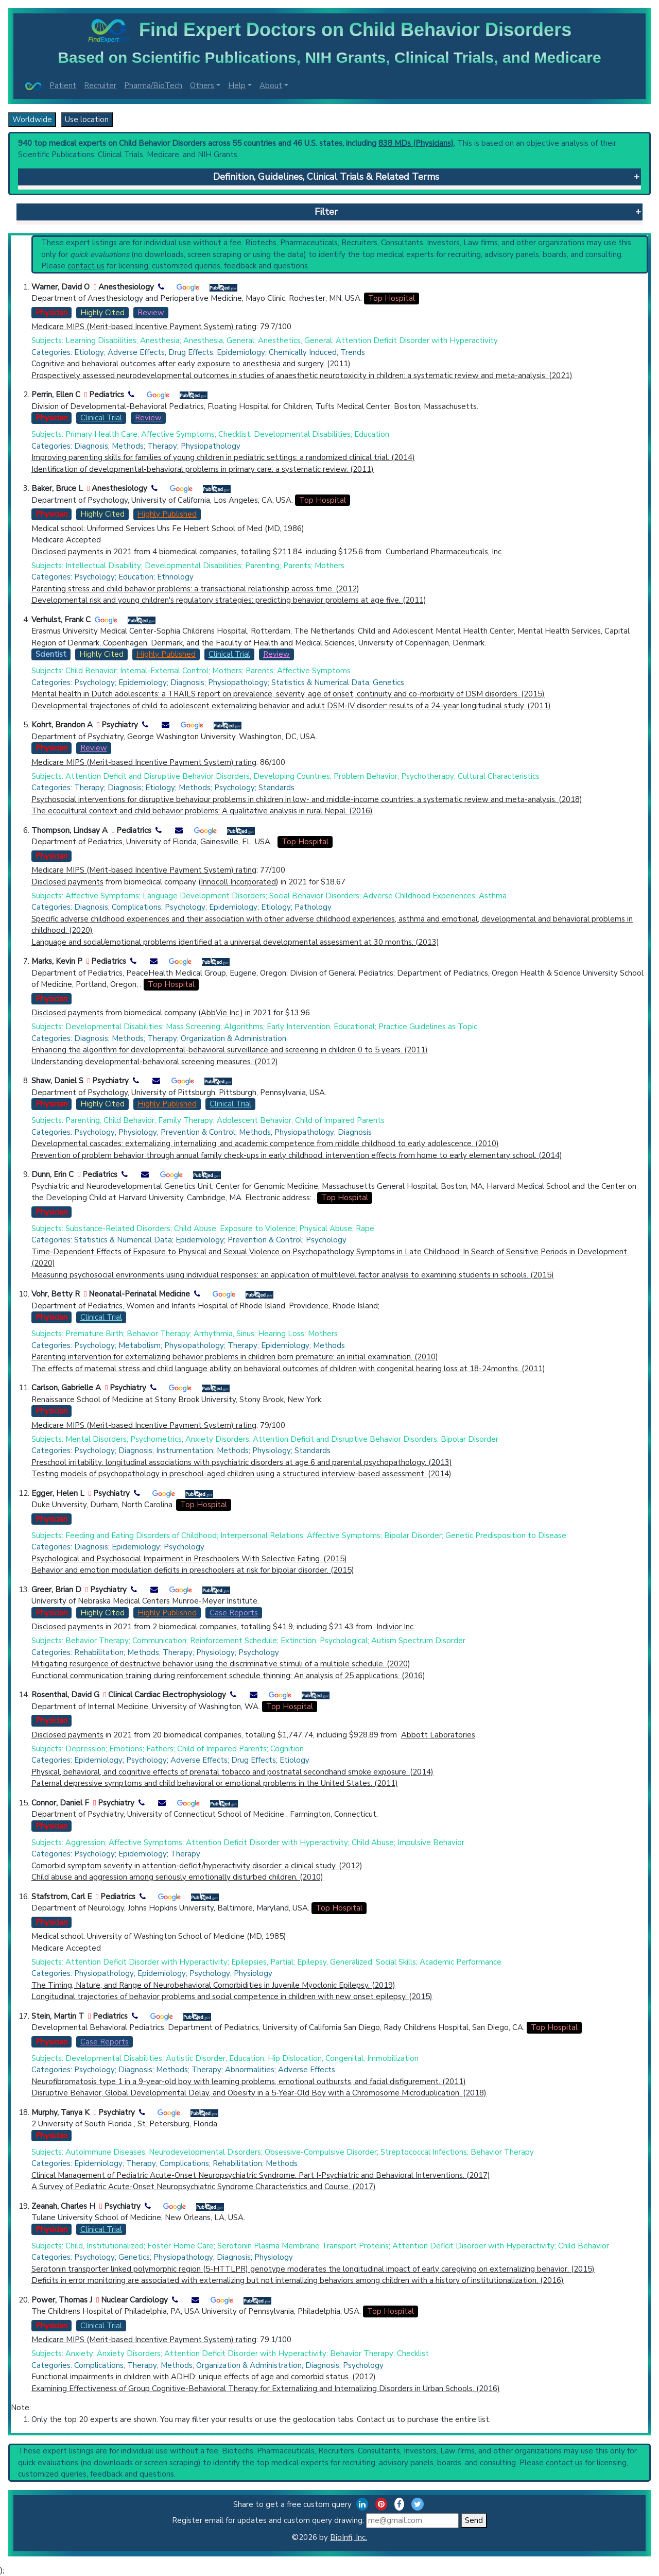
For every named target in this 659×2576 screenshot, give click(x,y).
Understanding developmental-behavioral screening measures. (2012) (154, 1061)
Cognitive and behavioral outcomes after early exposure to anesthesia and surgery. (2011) (191, 364)
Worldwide (32, 119)
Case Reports (234, 1613)
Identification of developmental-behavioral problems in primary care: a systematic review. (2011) (202, 469)
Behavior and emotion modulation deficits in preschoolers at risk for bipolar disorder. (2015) (192, 1570)
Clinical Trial (101, 418)
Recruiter (100, 85)
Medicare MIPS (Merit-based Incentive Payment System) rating (143, 326)
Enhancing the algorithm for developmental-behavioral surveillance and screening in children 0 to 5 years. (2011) (229, 1050)
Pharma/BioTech (153, 85)
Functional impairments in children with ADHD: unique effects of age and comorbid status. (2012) (203, 2377)
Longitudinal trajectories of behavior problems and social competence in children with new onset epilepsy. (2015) (231, 1996)
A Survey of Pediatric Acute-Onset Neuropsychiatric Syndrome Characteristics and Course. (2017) (203, 2186)
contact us (86, 266)
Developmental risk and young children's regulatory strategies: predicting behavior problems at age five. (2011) (228, 600)
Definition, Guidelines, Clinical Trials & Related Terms (326, 176)
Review (150, 313)
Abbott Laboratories (438, 1735)
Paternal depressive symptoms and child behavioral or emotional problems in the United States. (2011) (214, 1783)
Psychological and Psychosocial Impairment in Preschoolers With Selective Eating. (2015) (189, 1559)
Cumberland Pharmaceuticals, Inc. (444, 552)
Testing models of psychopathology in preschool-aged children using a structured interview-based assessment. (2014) (241, 1474)
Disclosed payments (67, 552)
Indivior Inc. (395, 1627)
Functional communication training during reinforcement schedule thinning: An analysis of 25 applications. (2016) (228, 1675)
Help (237, 85)
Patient (62, 85)
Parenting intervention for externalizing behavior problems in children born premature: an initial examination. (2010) (234, 1357)
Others (202, 85)
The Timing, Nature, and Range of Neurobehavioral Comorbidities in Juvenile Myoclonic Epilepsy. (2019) (213, 1985)
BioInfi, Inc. (348, 2537)
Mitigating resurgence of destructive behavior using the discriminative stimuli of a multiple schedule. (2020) (220, 1664)
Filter (326, 212)
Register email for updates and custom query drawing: (315, 2520)
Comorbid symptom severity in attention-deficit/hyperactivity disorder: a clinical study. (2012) (196, 1866)
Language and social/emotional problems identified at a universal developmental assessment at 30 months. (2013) (235, 942)
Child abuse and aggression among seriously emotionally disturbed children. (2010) (177, 1877)
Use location (87, 119)
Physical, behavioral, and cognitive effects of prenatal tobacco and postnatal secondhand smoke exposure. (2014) (232, 1772)
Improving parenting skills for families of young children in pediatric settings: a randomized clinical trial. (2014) (223, 457)
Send (474, 2520)
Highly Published (167, 514)
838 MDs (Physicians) (416, 143)
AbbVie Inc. (220, 1013)
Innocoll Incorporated (238, 882)
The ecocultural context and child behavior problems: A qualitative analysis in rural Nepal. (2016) (202, 811)
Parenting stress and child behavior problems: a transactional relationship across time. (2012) (195, 589)
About (270, 85)
